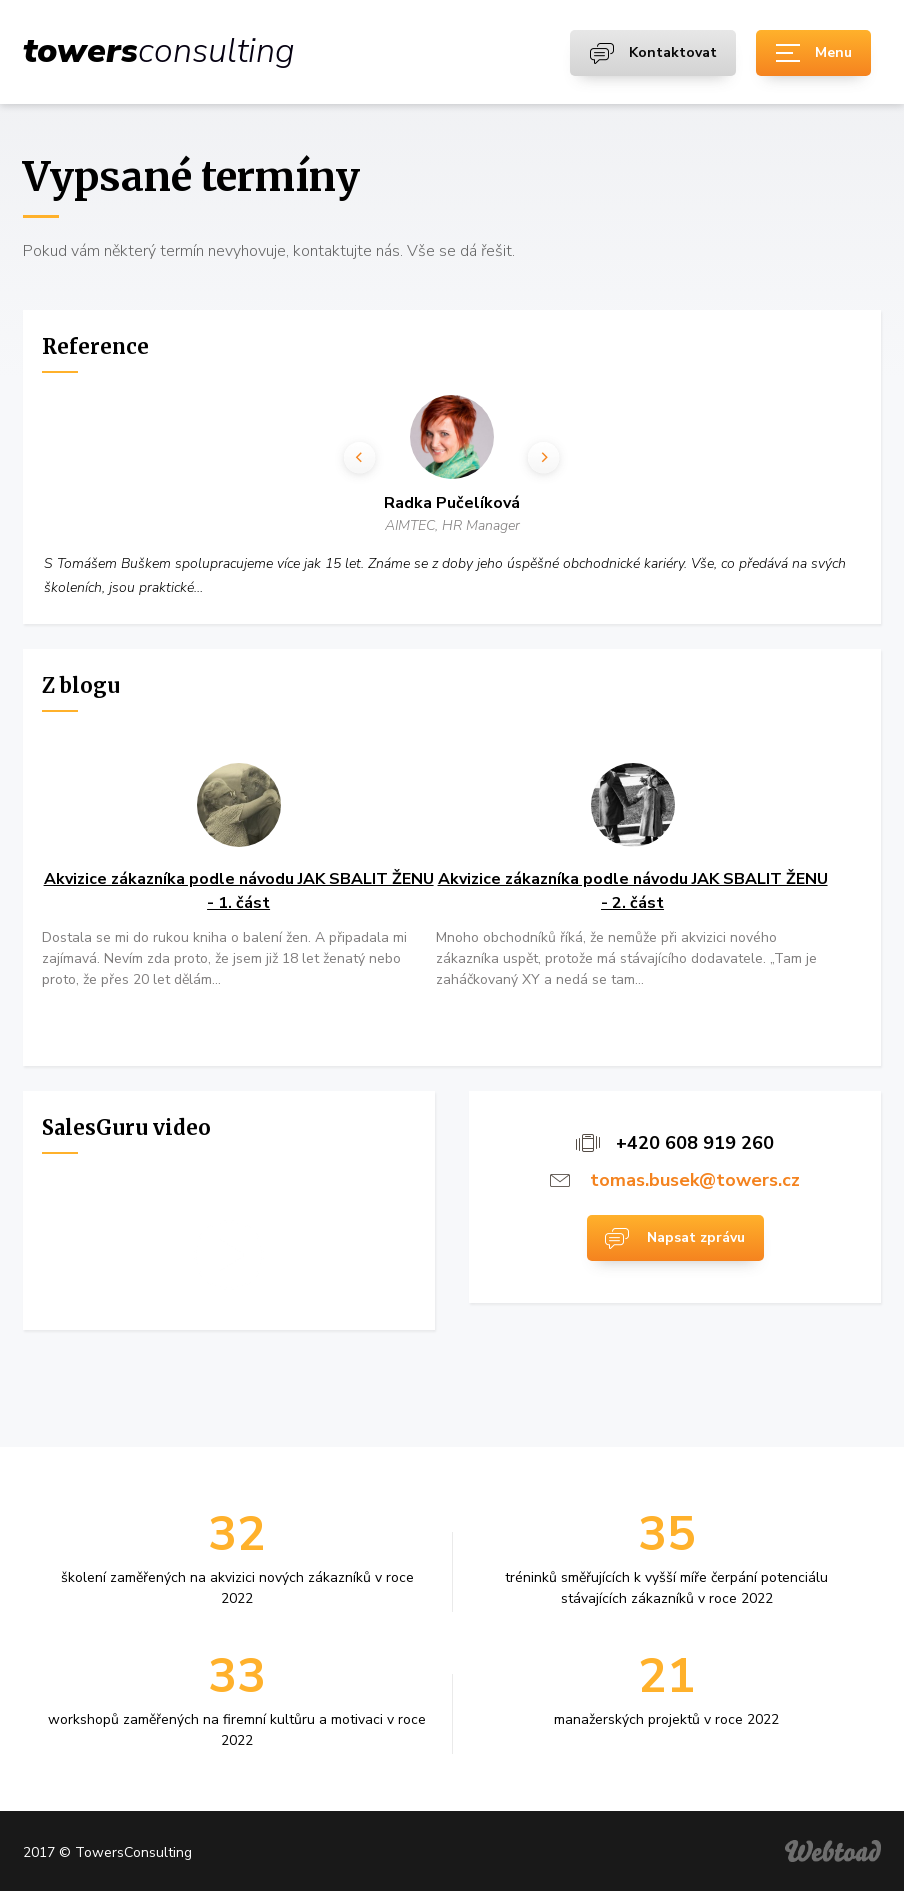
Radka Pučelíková (453, 503)
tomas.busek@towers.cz (695, 1180)
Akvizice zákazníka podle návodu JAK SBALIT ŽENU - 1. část (239, 891)
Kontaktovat (673, 52)
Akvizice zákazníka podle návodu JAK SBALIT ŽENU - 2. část (633, 891)
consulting (159, 51)
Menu (833, 52)
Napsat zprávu (696, 1237)
